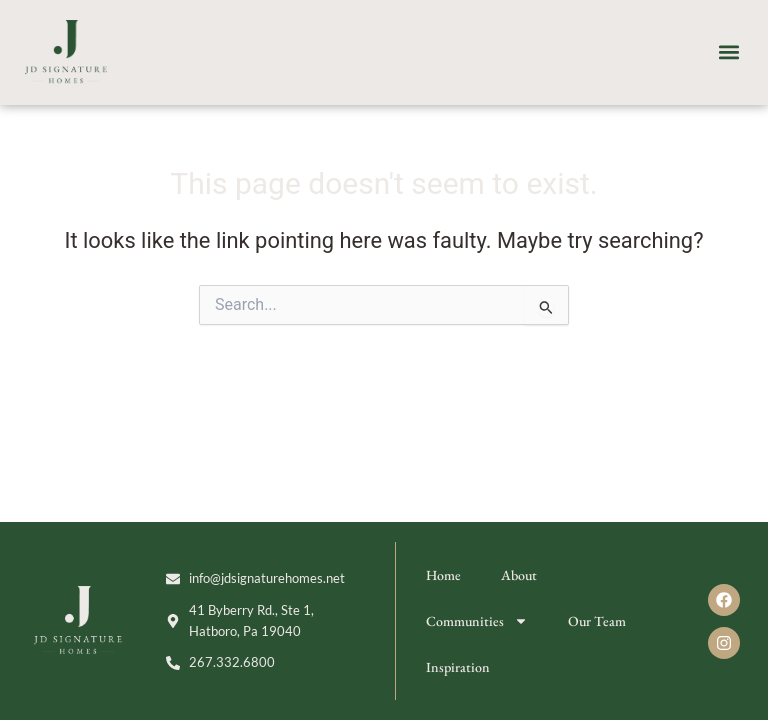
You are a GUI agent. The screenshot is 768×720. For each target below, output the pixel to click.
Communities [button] (477, 621)
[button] (729, 52)
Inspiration (458, 667)
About (519, 575)
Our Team (597, 621)
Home (443, 575)
